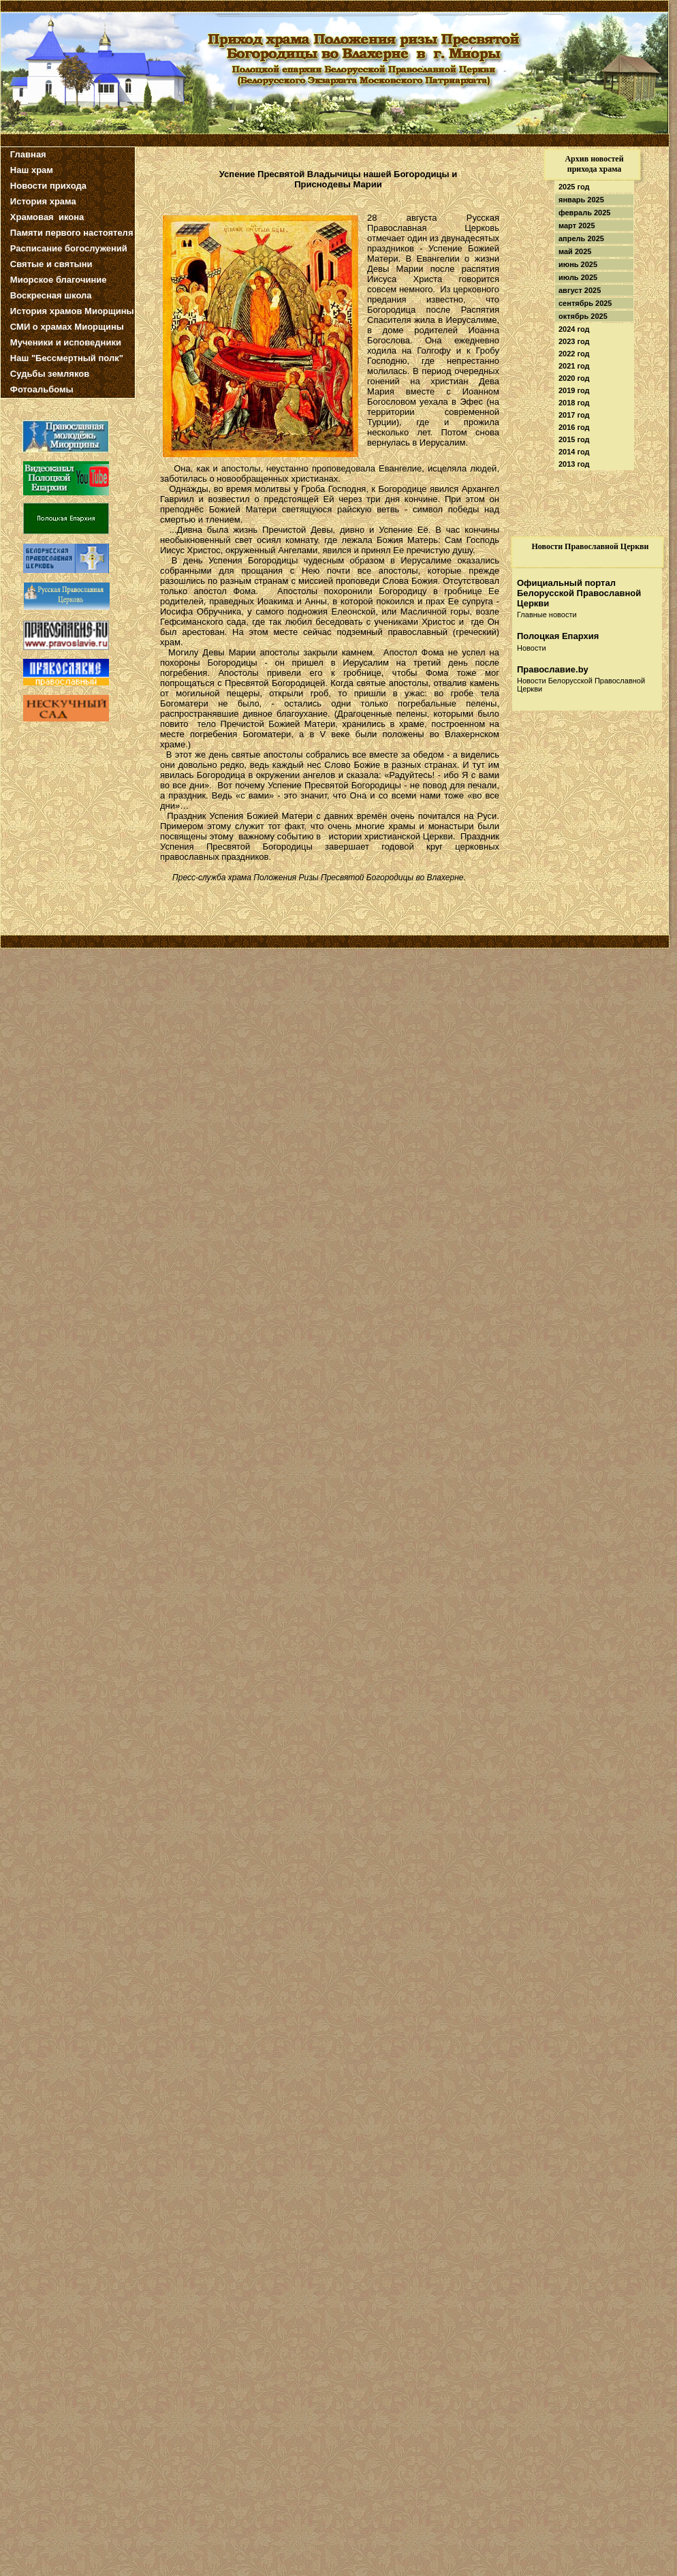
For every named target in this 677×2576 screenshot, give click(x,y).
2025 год (574, 187)
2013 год (574, 464)
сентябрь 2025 (585, 303)
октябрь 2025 (583, 316)
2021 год (574, 366)
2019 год (574, 390)
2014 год (574, 452)
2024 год (574, 329)
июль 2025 (577, 277)
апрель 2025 (581, 238)
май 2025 (574, 251)
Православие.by (552, 669)
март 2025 (576, 225)
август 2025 (579, 290)
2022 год (574, 354)
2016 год (574, 427)
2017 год (574, 415)
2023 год (574, 341)
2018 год (574, 403)
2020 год (574, 378)
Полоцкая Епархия (558, 636)
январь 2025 (581, 200)
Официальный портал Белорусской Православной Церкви (579, 593)
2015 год (574, 439)
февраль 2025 (584, 212)
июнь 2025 (577, 264)
